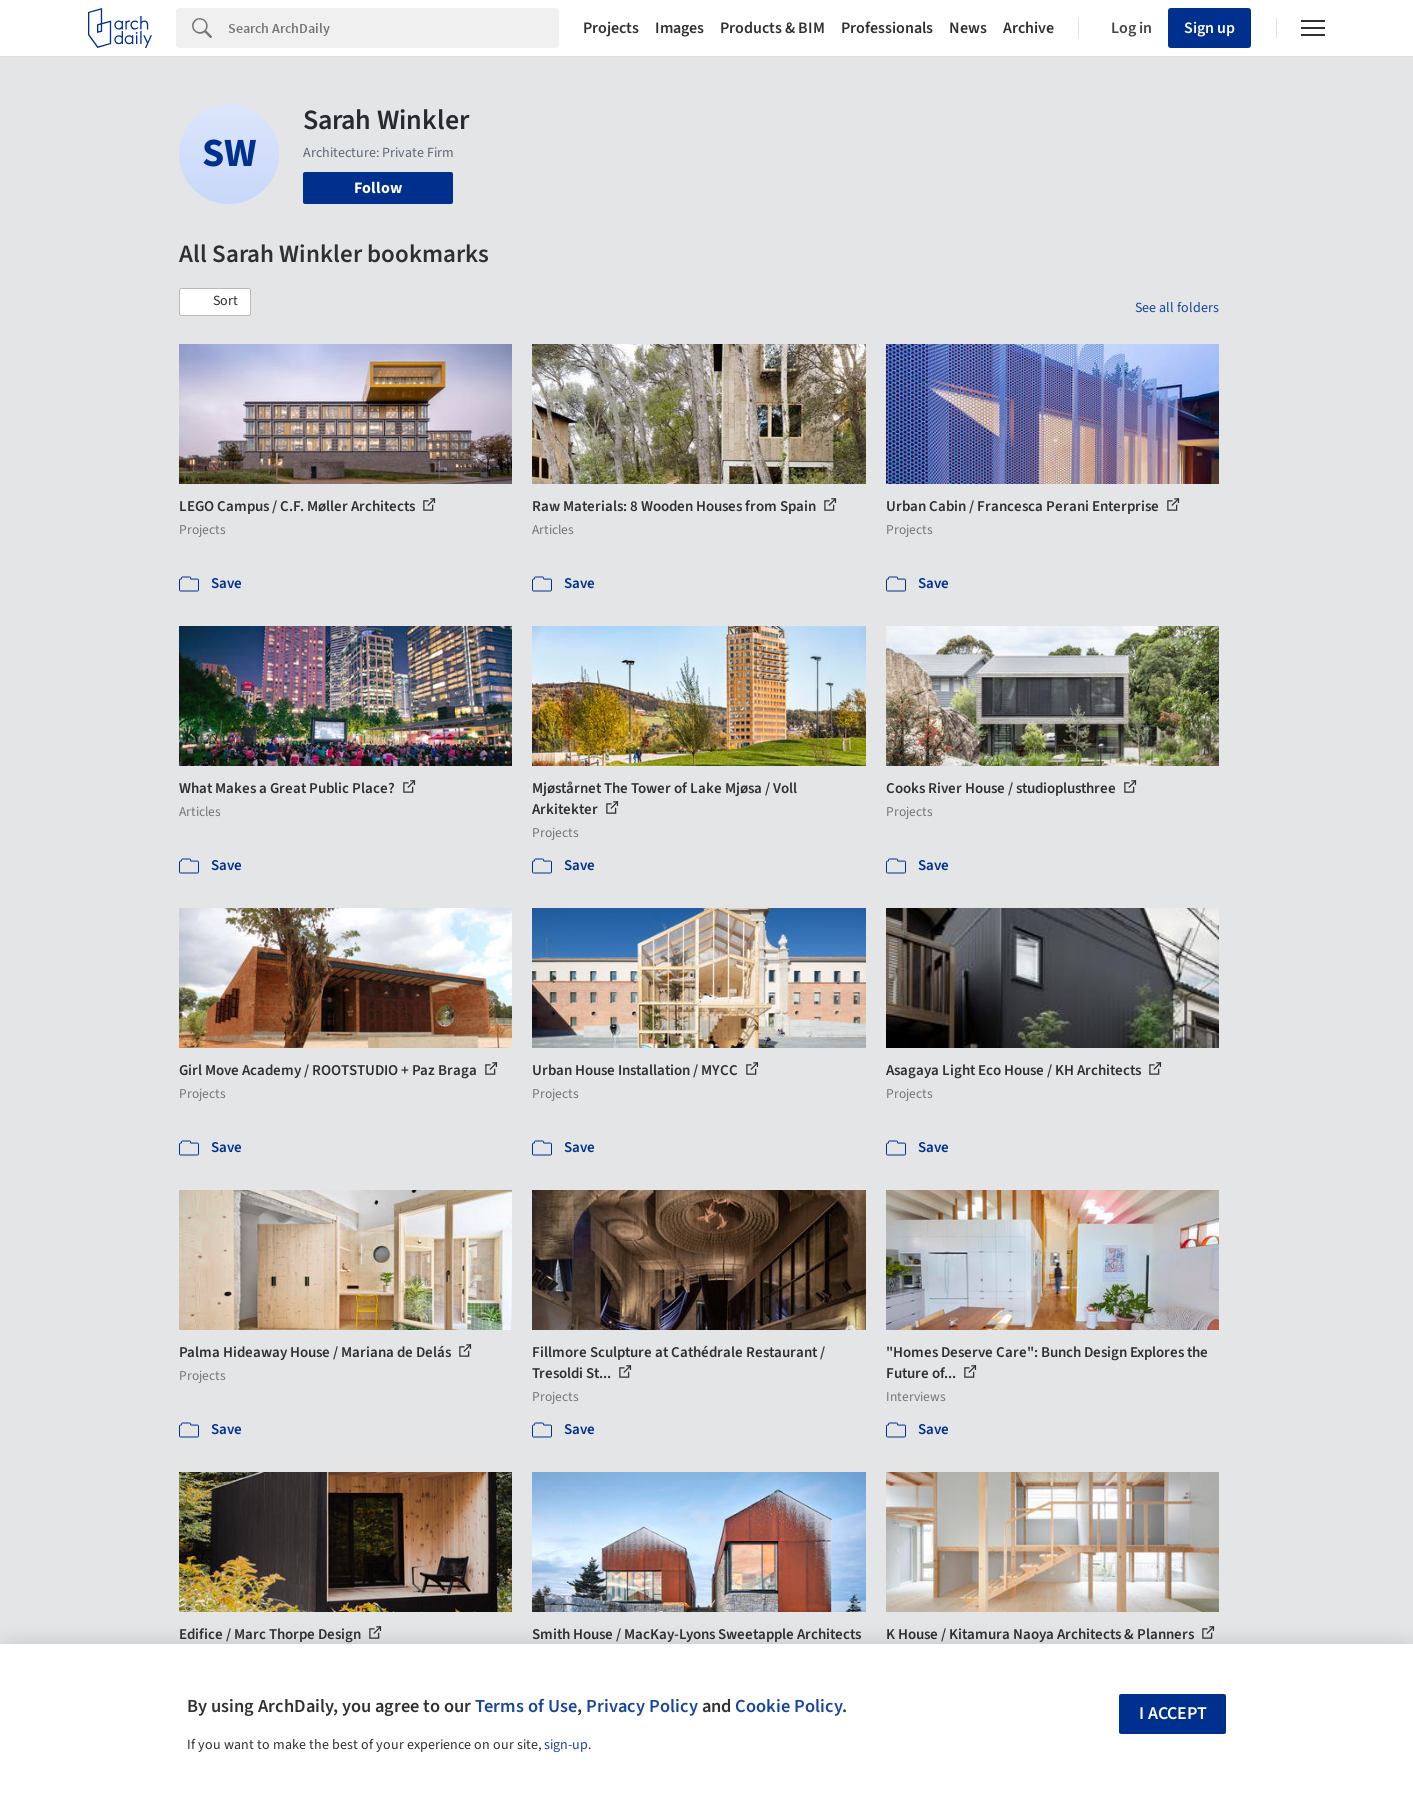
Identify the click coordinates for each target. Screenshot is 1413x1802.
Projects (611, 28)
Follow (378, 188)
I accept (1173, 1713)
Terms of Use (526, 1706)
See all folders (1177, 308)
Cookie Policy (788, 1706)
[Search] (393, 28)
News (968, 28)
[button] (215, 302)
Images (679, 28)
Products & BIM (772, 28)
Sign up (1209, 28)
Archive (1028, 28)
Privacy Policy (642, 1706)
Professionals (887, 28)
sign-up (566, 1745)
